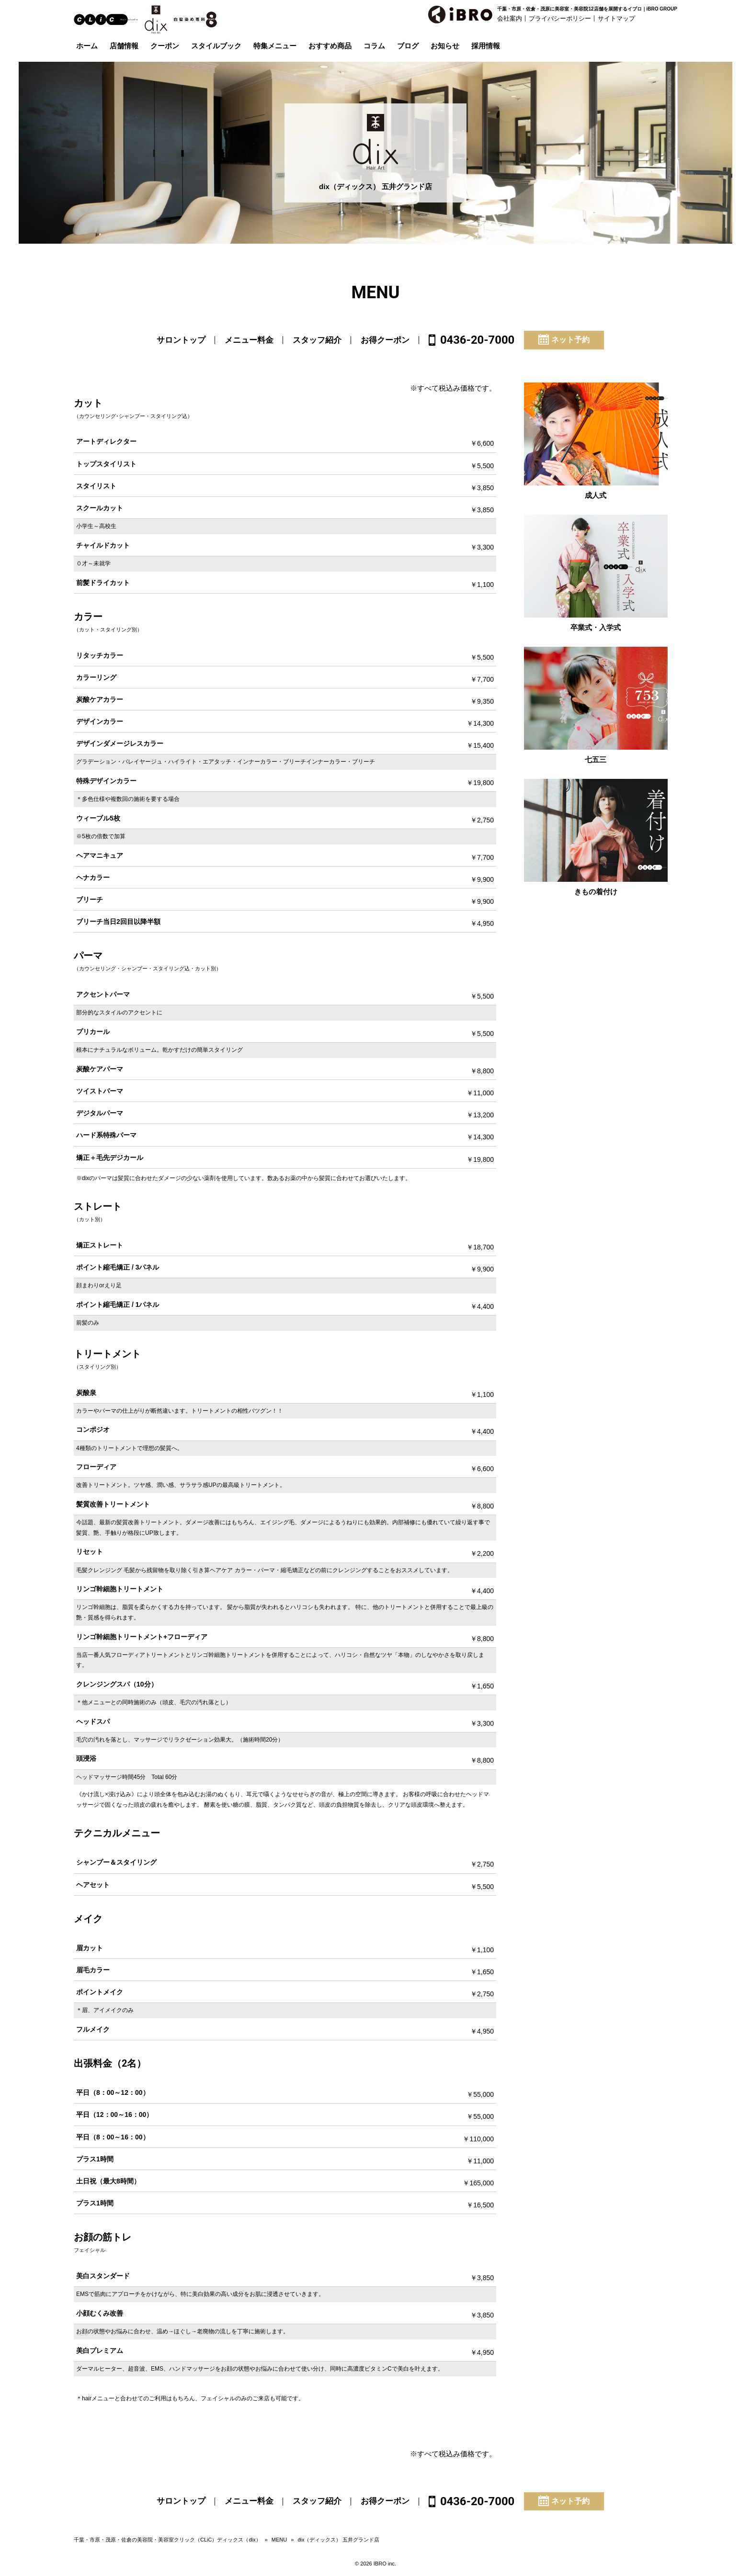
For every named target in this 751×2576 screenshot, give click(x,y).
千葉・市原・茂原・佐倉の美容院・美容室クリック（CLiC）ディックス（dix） (167, 2539)
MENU (279, 2539)
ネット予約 (564, 339)
